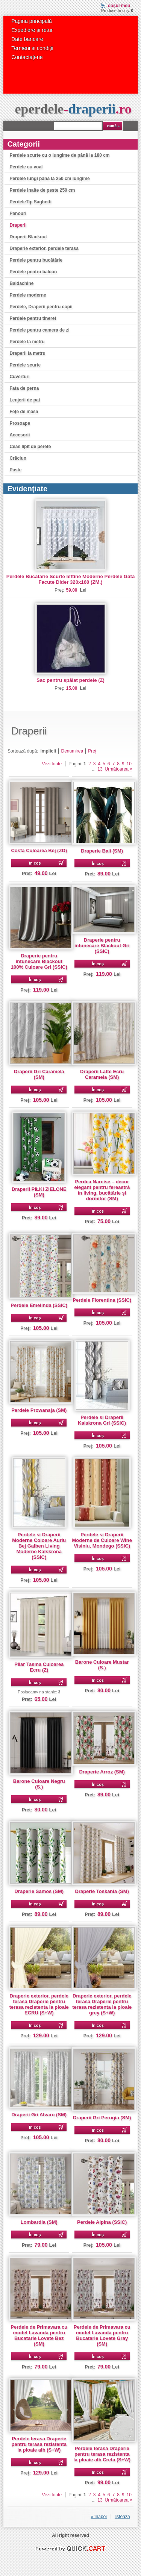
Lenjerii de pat (24, 400)
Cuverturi (19, 376)
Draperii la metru (27, 353)
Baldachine (21, 283)
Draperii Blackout (28, 236)
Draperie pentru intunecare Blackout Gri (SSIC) (101, 945)
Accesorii (19, 435)
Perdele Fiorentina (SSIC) (102, 1300)
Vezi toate (52, 763)
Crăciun (17, 458)
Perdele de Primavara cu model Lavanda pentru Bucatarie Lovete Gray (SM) (102, 2335)
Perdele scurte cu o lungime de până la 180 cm (59, 155)
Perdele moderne (27, 295)
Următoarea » (118, 769)
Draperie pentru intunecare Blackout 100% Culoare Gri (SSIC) (39, 961)
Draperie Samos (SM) (39, 1891)
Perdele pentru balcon (33, 271)
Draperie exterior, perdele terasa (43, 248)
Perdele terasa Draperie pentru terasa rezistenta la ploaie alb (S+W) (39, 2444)
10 (129, 763)
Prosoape (19, 423)
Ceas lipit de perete (30, 446)
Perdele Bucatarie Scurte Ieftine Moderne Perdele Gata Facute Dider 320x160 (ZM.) (70, 579)
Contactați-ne (26, 57)
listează (122, 2516)
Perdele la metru (26, 341)
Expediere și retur (32, 30)
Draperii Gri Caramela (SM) (39, 1074)
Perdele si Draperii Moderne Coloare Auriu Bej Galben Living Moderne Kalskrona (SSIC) (39, 1546)
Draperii (17, 225)
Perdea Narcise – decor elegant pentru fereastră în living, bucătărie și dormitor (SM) (102, 1190)
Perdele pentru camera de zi (39, 330)
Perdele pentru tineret (32, 318)
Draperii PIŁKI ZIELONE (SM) (39, 1192)
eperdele (73, 109)
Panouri (17, 213)
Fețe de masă (23, 411)
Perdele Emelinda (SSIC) (39, 1305)
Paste (15, 469)
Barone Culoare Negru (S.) (39, 1784)
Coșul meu (119, 5)
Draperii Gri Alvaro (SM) (39, 2114)
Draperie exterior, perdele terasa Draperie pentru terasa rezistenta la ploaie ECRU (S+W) (39, 2004)
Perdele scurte (25, 365)
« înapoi (99, 2516)
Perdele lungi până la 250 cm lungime (49, 178)
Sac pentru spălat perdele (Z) (70, 680)
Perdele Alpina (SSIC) (102, 2222)
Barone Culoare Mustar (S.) (102, 1664)
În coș (35, 863)
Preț (92, 751)
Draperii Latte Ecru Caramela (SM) (102, 1074)
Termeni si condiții (32, 48)
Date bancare (27, 39)
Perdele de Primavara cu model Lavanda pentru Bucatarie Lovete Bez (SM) (39, 2335)
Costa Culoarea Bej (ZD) (39, 850)
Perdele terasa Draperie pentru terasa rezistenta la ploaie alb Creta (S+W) (101, 2454)
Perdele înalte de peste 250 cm (42, 190)
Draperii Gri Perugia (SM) (102, 2117)
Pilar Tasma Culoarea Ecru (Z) (39, 1667)
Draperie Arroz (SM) (101, 1772)
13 (99, 769)
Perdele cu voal (25, 167)
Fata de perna (24, 388)
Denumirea (72, 751)
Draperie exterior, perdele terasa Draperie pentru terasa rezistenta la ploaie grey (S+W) (102, 2004)
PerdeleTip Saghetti (30, 201)
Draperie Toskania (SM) (102, 1891)
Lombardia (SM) (39, 2222)
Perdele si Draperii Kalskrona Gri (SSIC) (102, 1420)
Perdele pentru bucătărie (35, 260)
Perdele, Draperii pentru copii (40, 306)
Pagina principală (31, 21)
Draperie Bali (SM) (102, 851)
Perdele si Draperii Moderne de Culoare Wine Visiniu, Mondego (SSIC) (102, 1540)
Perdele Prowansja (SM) (39, 1410)
